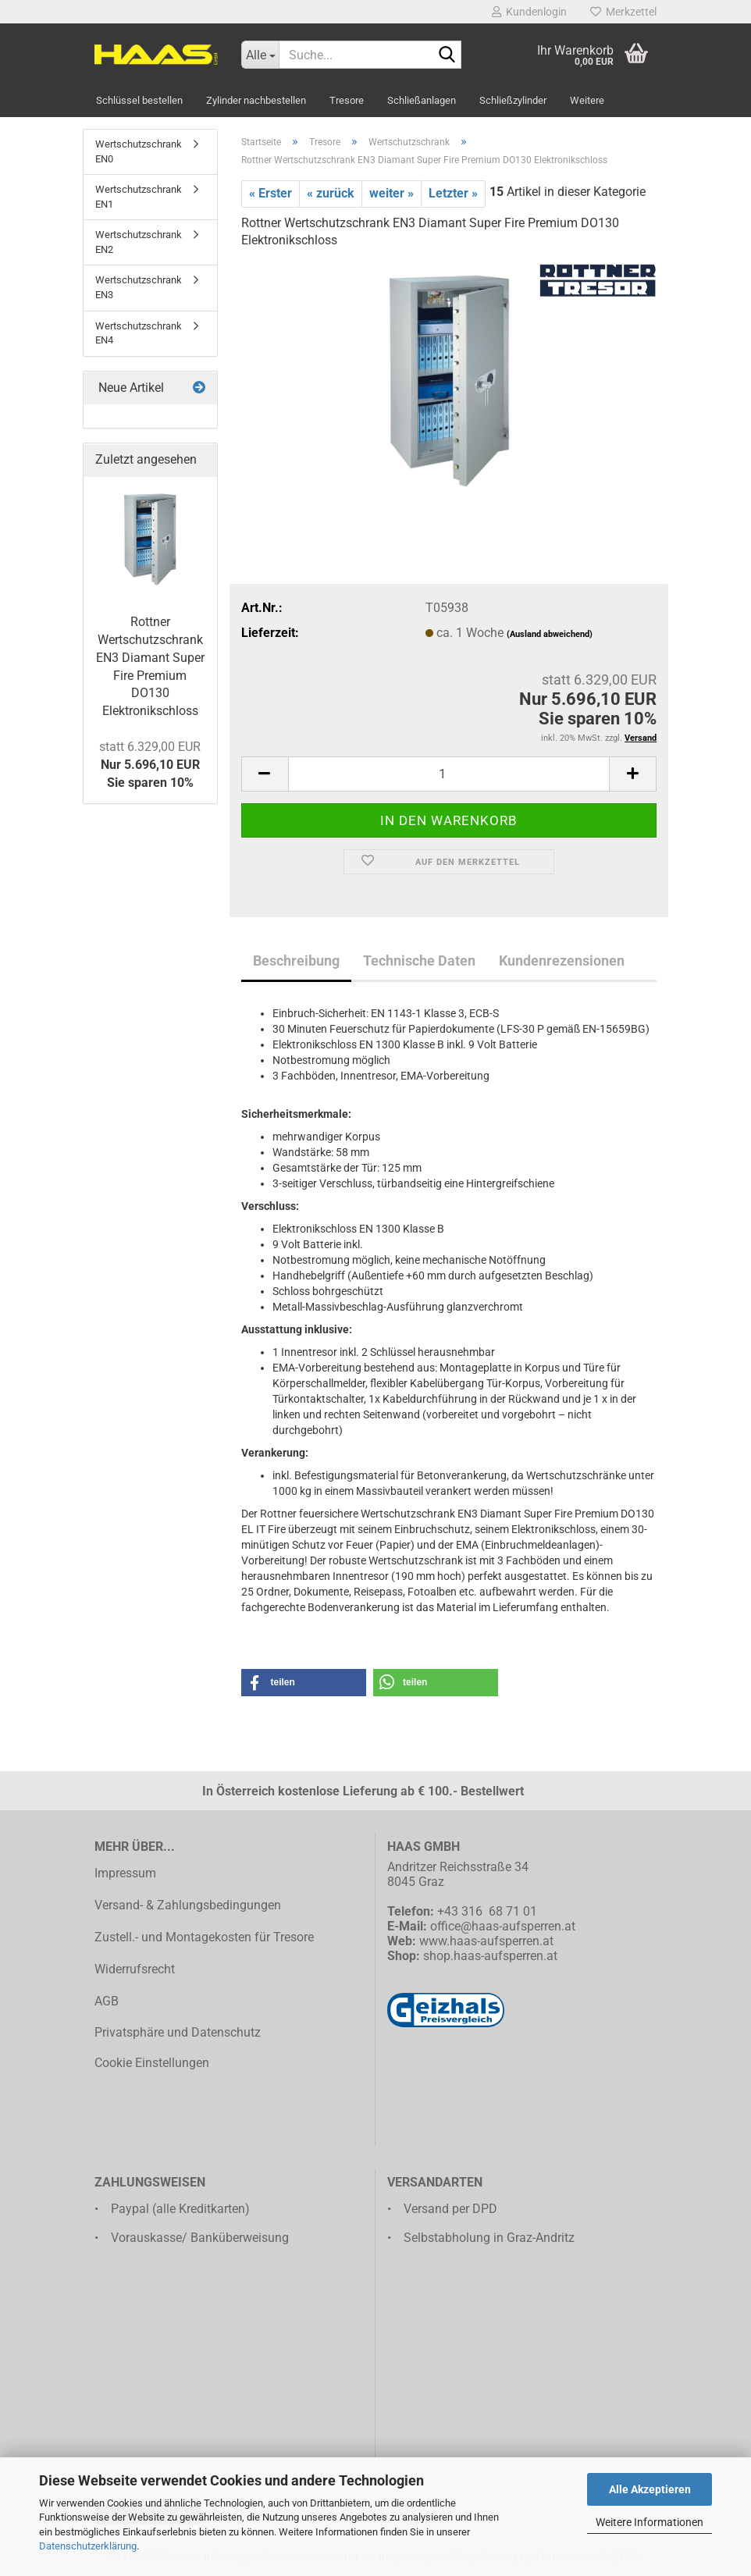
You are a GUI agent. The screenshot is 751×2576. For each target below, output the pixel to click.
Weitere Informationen (649, 2522)
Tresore (346, 100)
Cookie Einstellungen (151, 2062)
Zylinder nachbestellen (256, 100)
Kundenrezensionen (562, 960)
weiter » (391, 193)
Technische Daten (419, 960)
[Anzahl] (449, 774)
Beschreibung (296, 960)
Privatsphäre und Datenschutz (177, 2032)
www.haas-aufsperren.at (486, 1941)
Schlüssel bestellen (139, 100)
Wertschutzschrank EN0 (138, 151)
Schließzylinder (512, 100)
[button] (264, 774)
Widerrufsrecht (134, 1969)
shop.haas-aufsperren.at (490, 1955)
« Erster (270, 193)
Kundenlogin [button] (529, 11)
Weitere (587, 100)
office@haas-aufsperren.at (502, 1926)
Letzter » (453, 193)
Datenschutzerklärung (88, 2546)
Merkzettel (623, 11)
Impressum (125, 1873)
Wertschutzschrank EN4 (138, 333)
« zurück (330, 193)
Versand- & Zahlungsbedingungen (187, 1905)
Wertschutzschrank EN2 (138, 242)
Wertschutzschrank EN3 (138, 287)
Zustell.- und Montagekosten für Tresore (204, 1937)
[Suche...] (260, 55)
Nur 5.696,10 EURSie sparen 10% (150, 764)
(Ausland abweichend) (550, 634)
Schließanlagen (421, 100)
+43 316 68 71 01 (487, 1911)
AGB (106, 2001)
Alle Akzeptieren (650, 2489)
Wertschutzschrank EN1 (138, 196)
